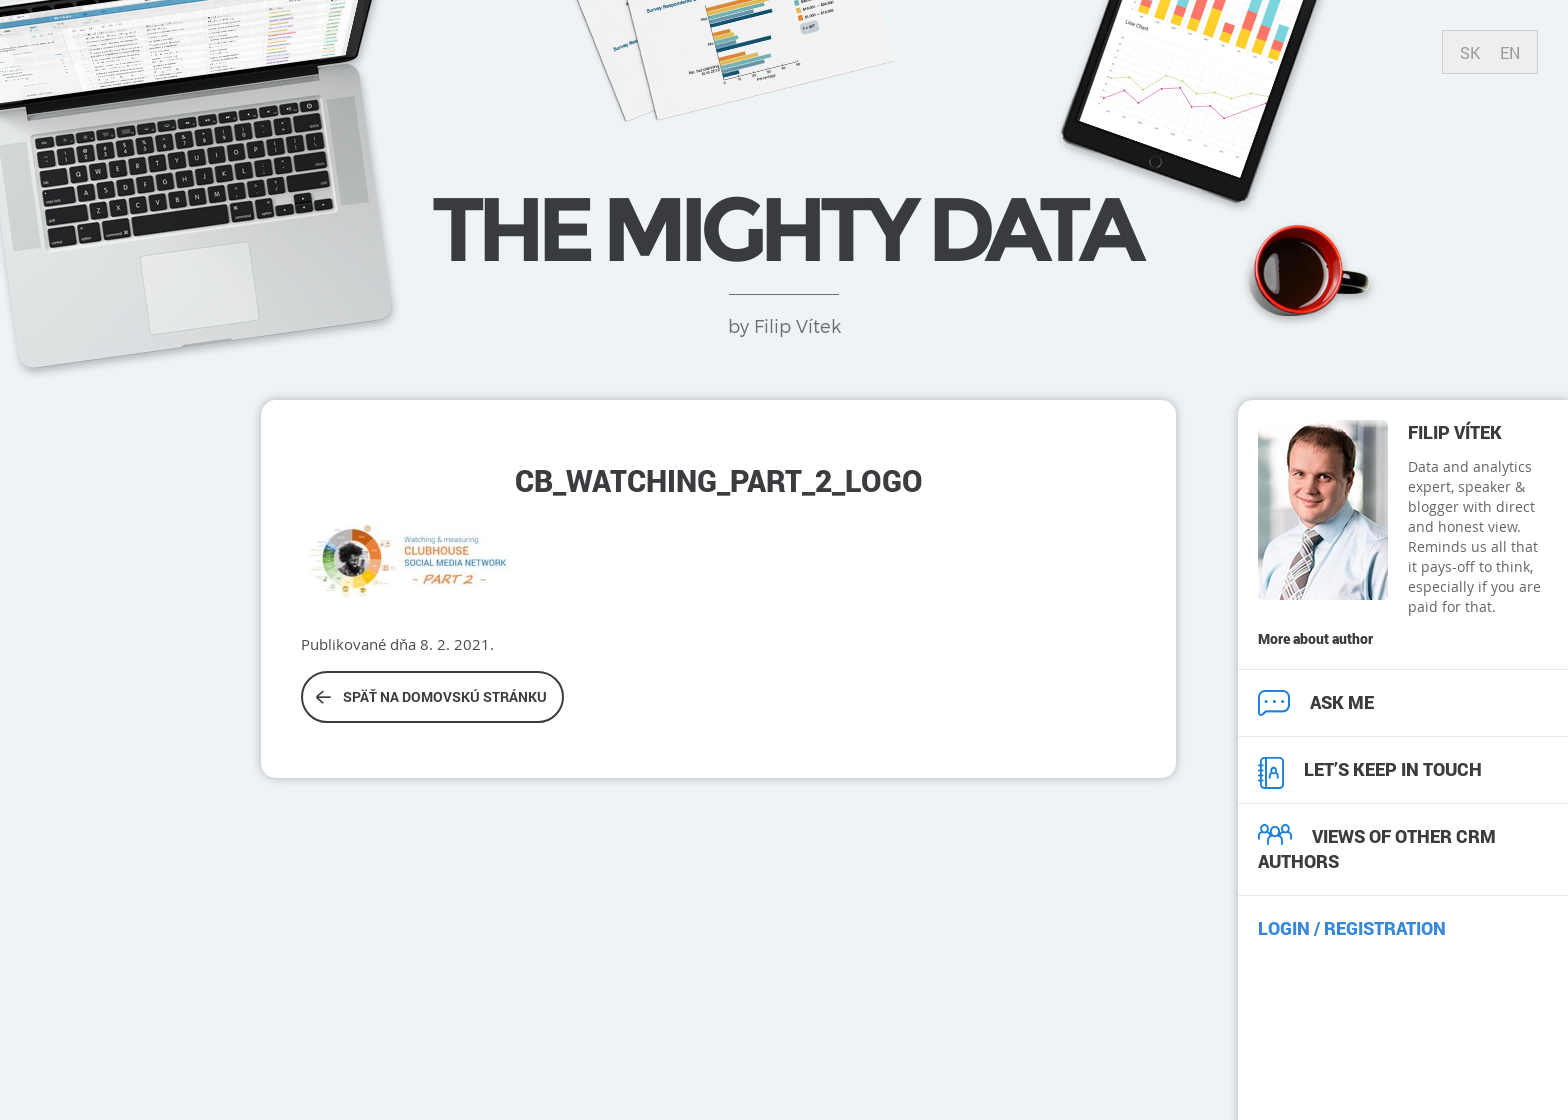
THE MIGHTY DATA (784, 229)
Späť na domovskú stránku (431, 696)
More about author (1315, 638)
